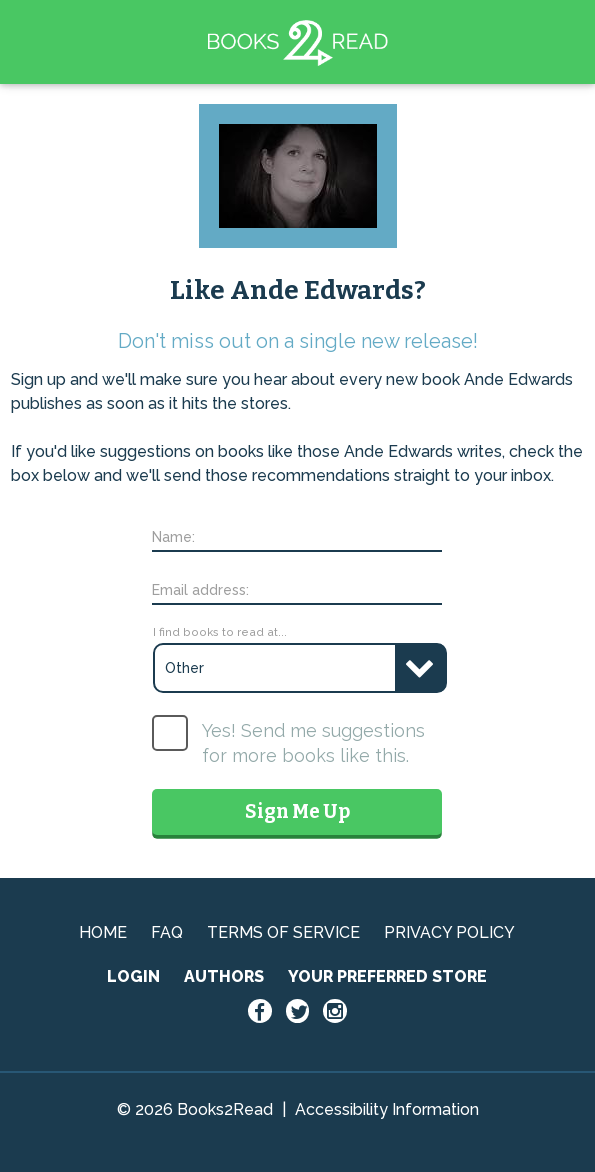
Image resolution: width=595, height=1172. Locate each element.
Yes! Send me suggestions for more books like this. (313, 743)
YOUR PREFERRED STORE (387, 976)
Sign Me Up (297, 811)
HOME (103, 932)
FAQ (167, 932)
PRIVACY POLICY (449, 932)
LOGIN (133, 976)
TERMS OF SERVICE (283, 932)
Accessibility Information (387, 1109)
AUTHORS (224, 976)
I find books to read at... (220, 632)
